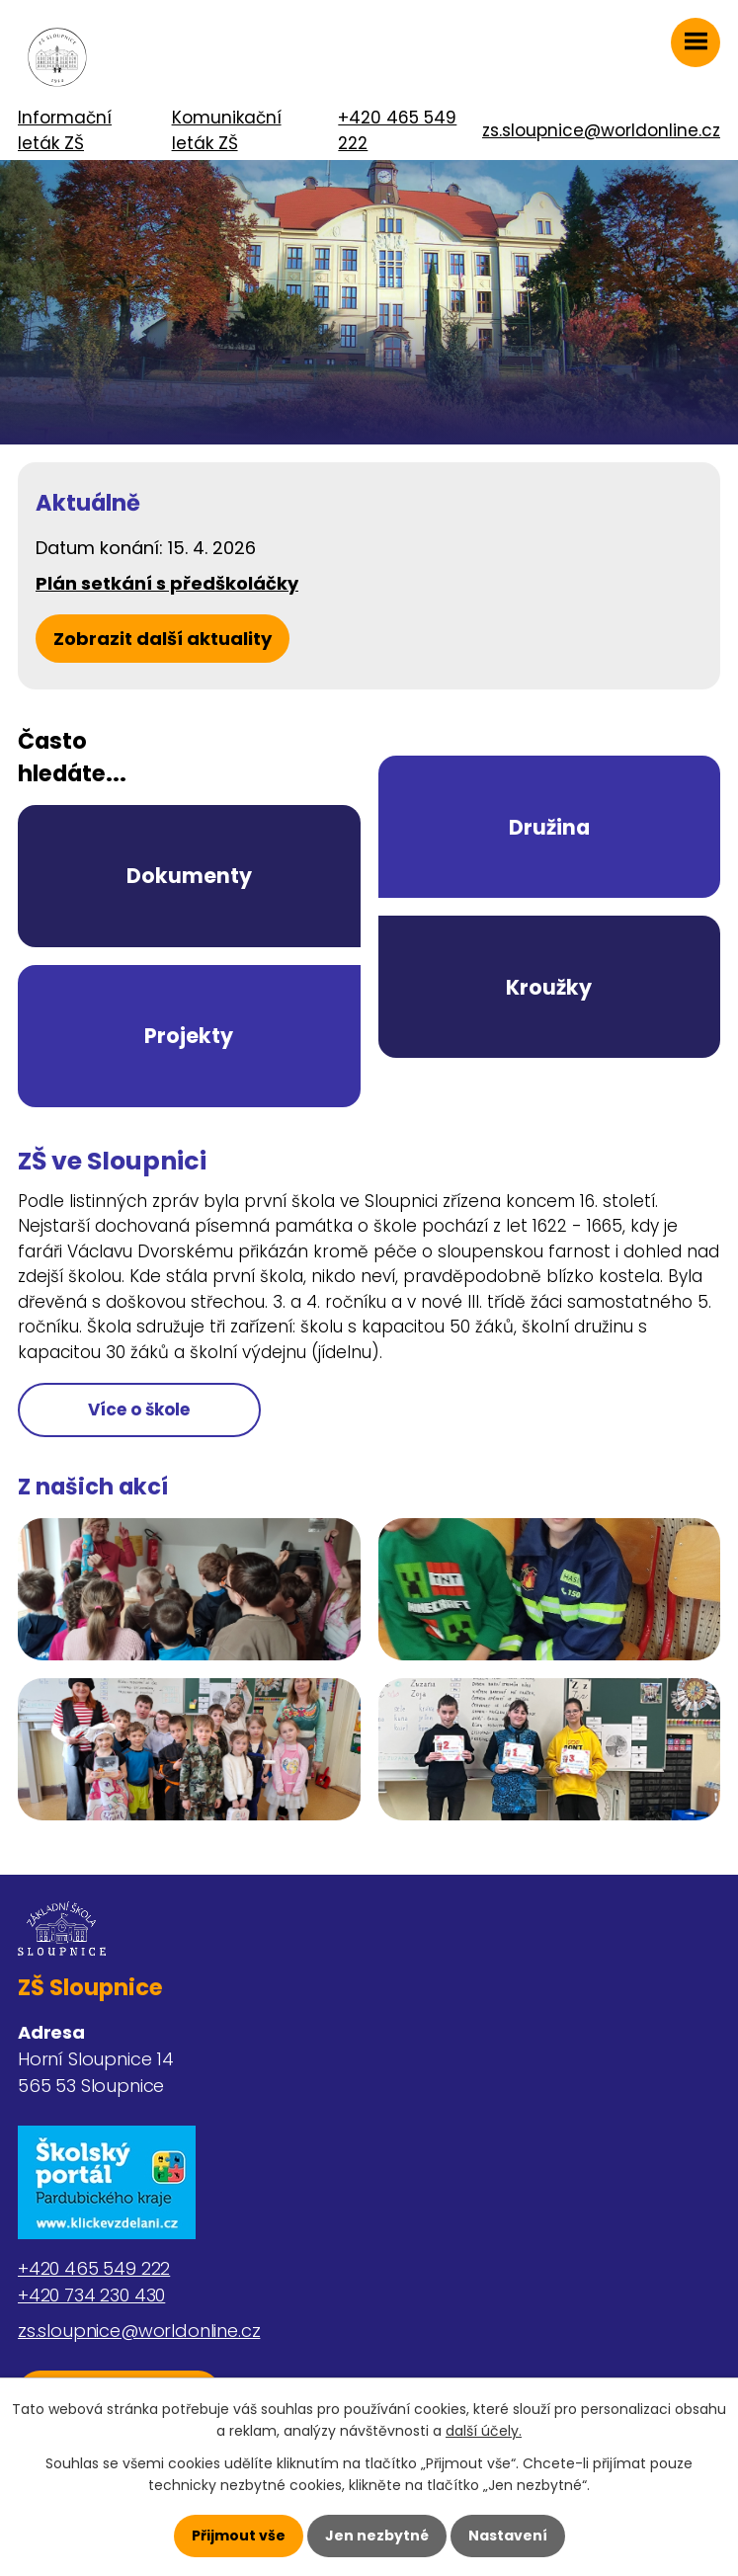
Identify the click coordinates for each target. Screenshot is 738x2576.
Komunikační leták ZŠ (227, 130)
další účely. (484, 2431)
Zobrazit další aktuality (162, 638)
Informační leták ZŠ (65, 130)
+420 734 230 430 (91, 2295)
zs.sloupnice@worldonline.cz (601, 130)
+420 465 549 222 (397, 130)
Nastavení (507, 2535)
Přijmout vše (239, 2535)
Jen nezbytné (377, 2535)
